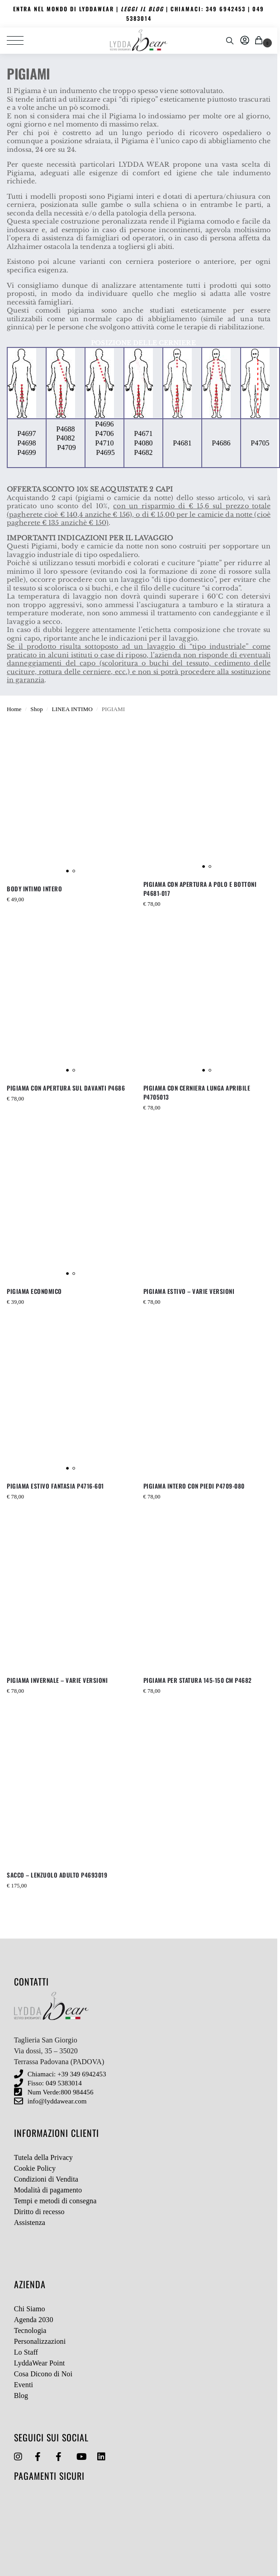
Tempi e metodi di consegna (55, 2201)
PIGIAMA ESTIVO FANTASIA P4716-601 (55, 1485)
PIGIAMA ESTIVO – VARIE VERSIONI (189, 1291)
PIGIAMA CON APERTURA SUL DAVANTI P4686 (66, 1087)
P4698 (26, 443)
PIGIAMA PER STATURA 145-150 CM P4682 (197, 1680)
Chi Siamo (29, 2309)
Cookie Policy (35, 2168)
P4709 (66, 447)
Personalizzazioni (40, 2341)
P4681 (182, 443)
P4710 (104, 443)
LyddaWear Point (39, 2363)
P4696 (104, 424)
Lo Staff (26, 2352)
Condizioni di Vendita (46, 2179)
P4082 (65, 438)
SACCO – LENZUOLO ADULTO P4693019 (57, 1874)
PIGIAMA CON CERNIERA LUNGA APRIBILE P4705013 (197, 1092)
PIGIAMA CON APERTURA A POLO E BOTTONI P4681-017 (200, 889)
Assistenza (29, 2222)
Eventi (23, 2385)
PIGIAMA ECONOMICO (34, 1291)
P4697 (26, 433)
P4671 (143, 433)
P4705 (260, 443)
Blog (21, 2395)
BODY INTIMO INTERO (34, 888)
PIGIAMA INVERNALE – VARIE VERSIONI (57, 1680)
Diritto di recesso (39, 2211)
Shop (36, 709)
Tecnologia (30, 2330)
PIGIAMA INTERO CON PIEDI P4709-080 (194, 1485)
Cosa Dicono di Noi (43, 2374)
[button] (260, 40)
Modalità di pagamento (48, 2190)
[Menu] (20, 40)
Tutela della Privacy (43, 2157)
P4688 (65, 429)
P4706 (104, 433)
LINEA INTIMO (72, 709)
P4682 (143, 452)
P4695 (105, 452)
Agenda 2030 (33, 2319)
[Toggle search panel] (229, 41)
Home (14, 709)
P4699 (26, 452)
